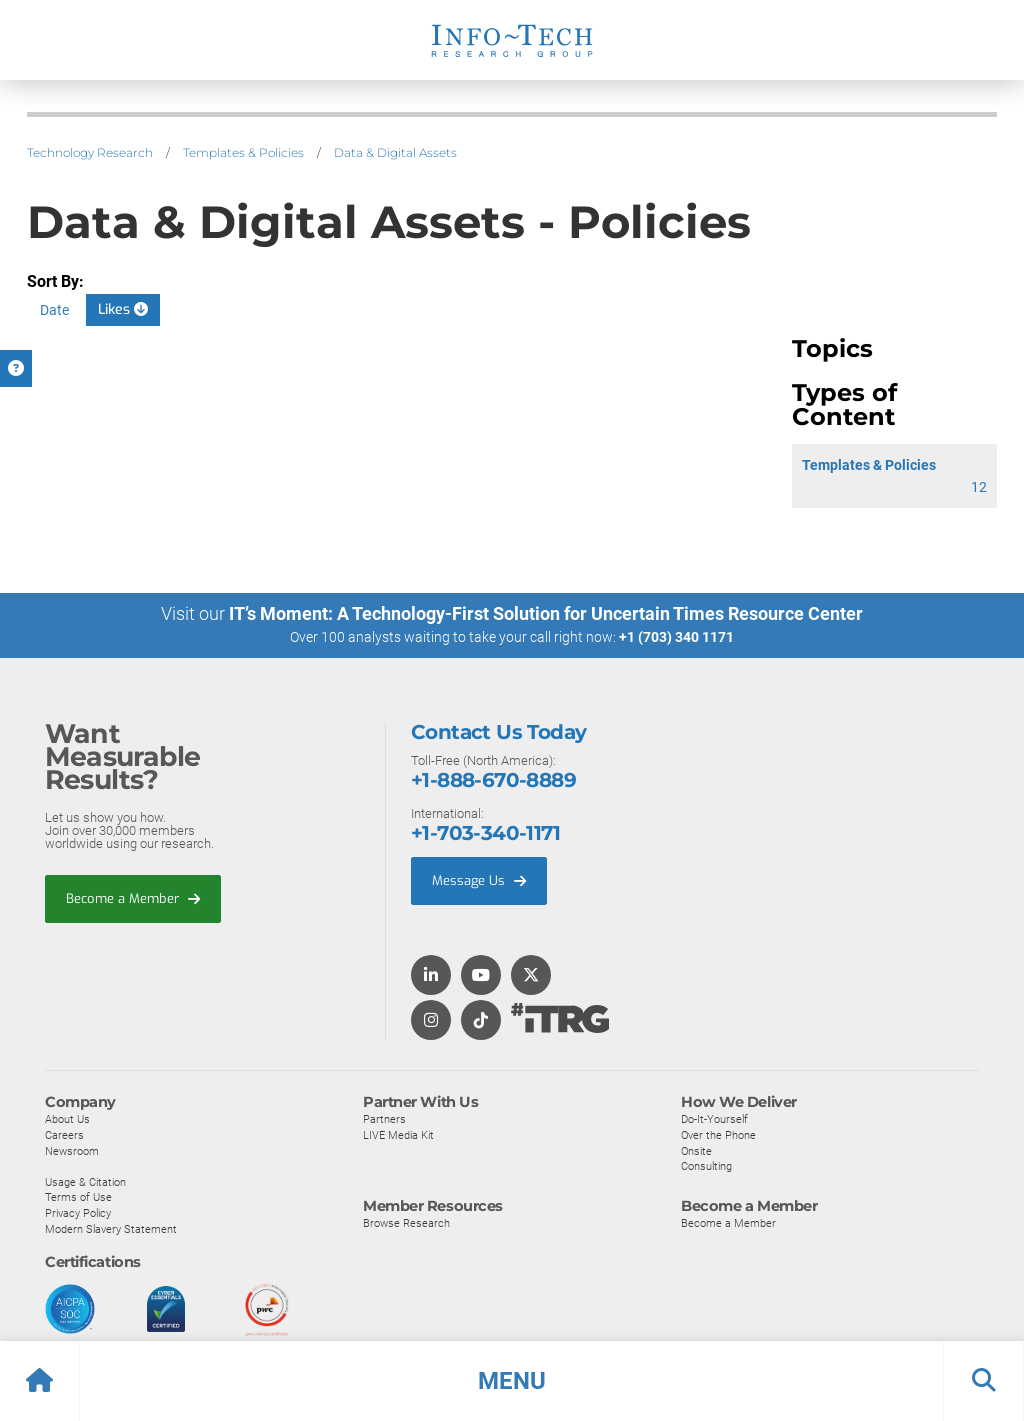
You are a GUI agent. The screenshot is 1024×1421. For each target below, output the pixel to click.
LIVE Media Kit (398, 1135)
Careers (64, 1135)
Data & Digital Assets (395, 152)
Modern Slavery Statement (111, 1229)
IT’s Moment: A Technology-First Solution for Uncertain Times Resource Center (546, 613)
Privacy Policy (78, 1213)
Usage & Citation (85, 1182)
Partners (384, 1119)
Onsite (696, 1151)
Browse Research (406, 1223)
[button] (512, 1381)
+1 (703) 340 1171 (676, 637)
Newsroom (72, 1151)
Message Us (479, 880)
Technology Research (90, 152)
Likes (123, 309)
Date (54, 310)
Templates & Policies (243, 152)
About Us (67, 1119)
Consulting (706, 1166)
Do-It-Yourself (714, 1119)
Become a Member (133, 898)
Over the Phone (718, 1135)
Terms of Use (78, 1197)
